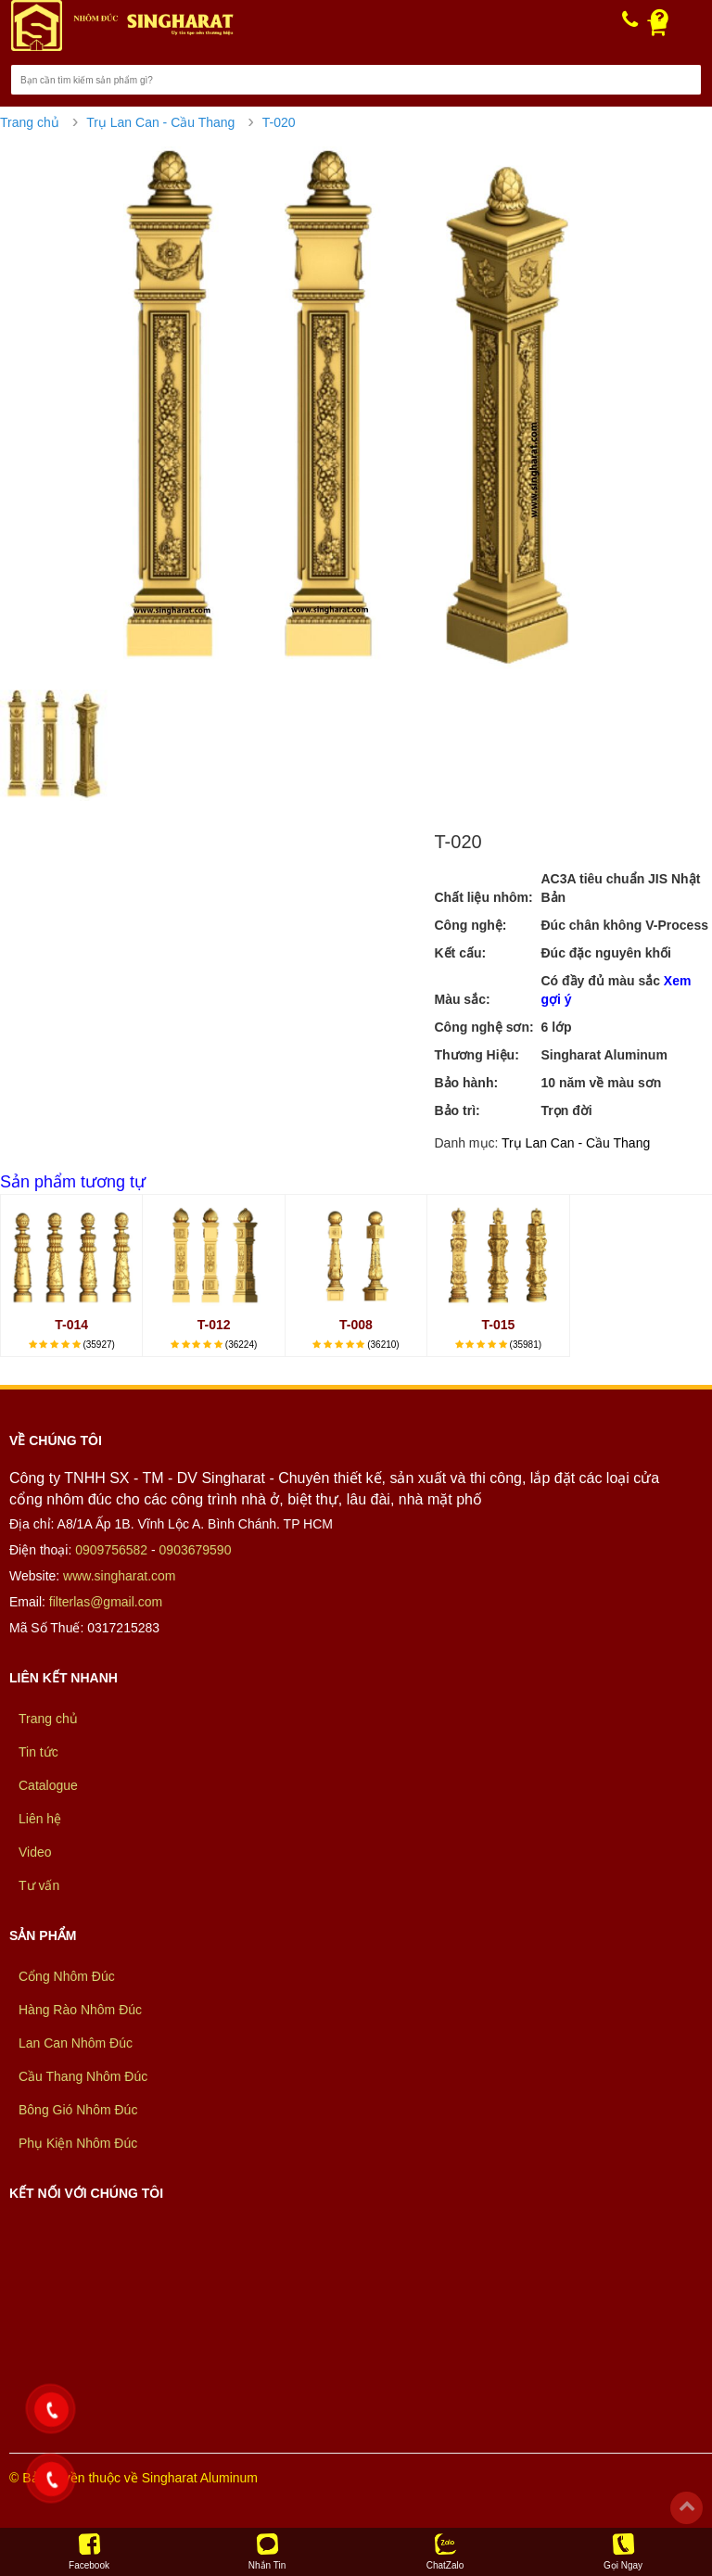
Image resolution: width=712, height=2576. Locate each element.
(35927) (98, 1344)
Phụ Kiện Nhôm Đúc (78, 2143)
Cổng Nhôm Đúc (67, 1976)
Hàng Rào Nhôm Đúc (80, 2009)
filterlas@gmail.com (105, 1601)
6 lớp (555, 1027)
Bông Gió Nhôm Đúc (78, 2109)
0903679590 (195, 1549)
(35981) (525, 1344)
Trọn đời (565, 1110)
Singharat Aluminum (603, 1054)
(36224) (241, 1344)
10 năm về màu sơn (600, 1082)
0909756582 (111, 1549)
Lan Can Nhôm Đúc (76, 2043)
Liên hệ (40, 1818)
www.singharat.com (119, 1575)
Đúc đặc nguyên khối (605, 952)
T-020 (279, 122)
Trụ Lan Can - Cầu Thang (160, 122)
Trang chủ (29, 122)
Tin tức (38, 1752)
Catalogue (48, 1785)
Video (35, 1852)
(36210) (383, 1344)
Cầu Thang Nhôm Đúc (83, 2076)
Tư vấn (39, 1885)
